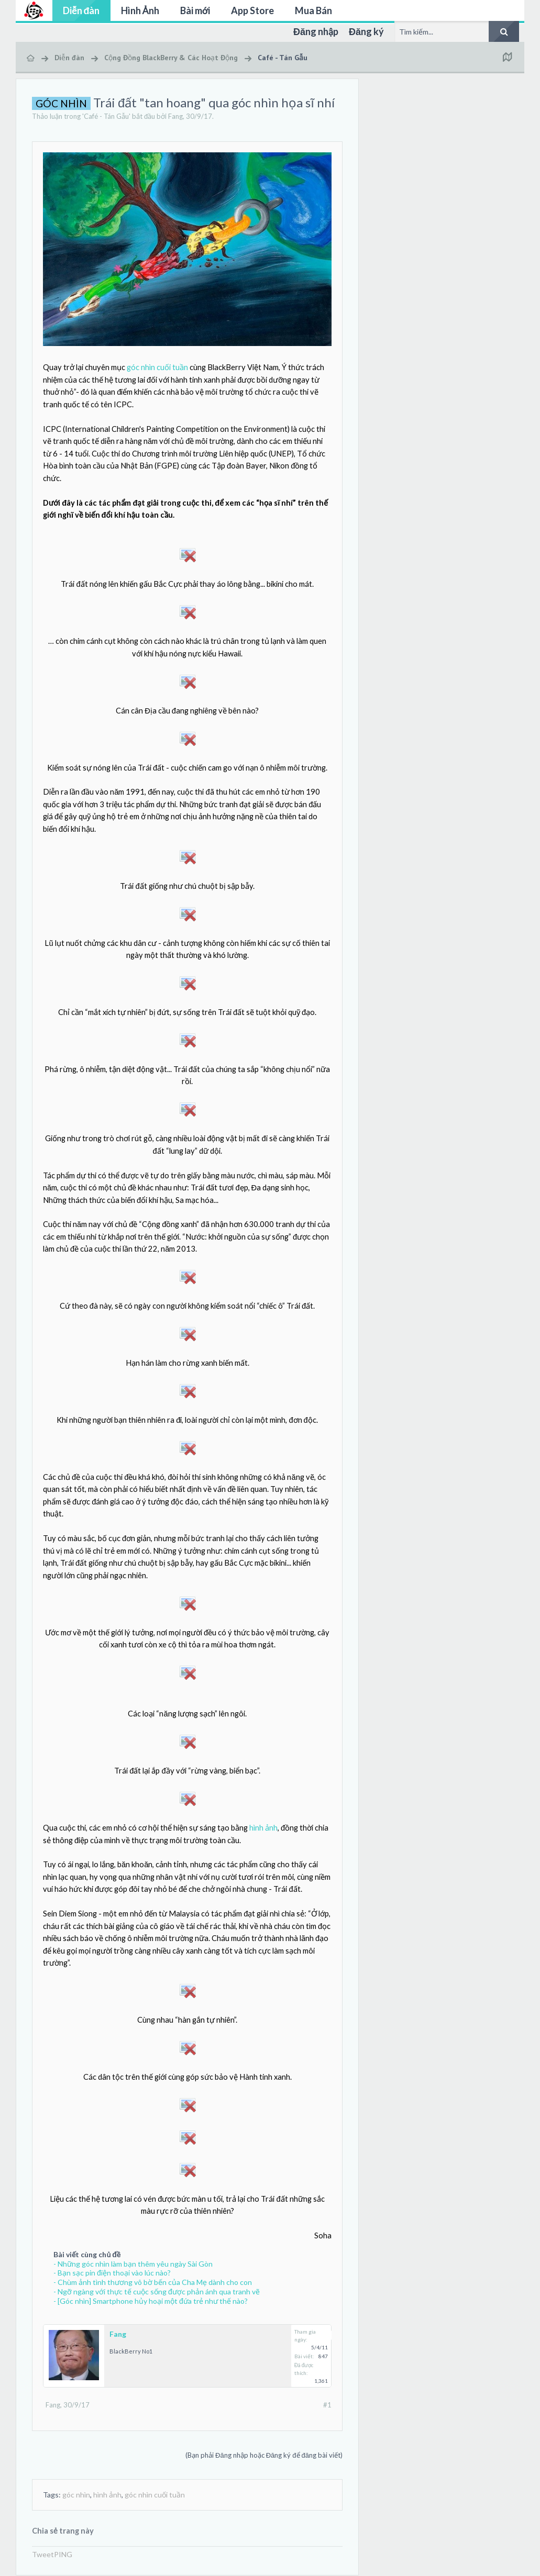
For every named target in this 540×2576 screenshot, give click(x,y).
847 (323, 2356)
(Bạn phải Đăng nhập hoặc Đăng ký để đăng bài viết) (264, 2455)
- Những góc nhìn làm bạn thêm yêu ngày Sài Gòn (133, 2263)
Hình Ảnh (140, 10)
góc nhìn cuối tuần (157, 367)
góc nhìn (76, 2494)
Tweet (43, 2554)
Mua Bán (313, 10)
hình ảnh (263, 1827)
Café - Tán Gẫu (106, 116)
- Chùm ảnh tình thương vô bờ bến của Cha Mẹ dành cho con (152, 2282)
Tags (51, 2494)
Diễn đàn (81, 10)
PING (63, 2554)
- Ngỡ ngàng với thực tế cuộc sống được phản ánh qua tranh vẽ (156, 2291)
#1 (327, 2405)
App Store (252, 10)
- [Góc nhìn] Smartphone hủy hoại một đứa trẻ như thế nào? (150, 2300)
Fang (175, 116)
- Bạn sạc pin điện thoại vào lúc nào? (112, 2272)
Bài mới (195, 10)
